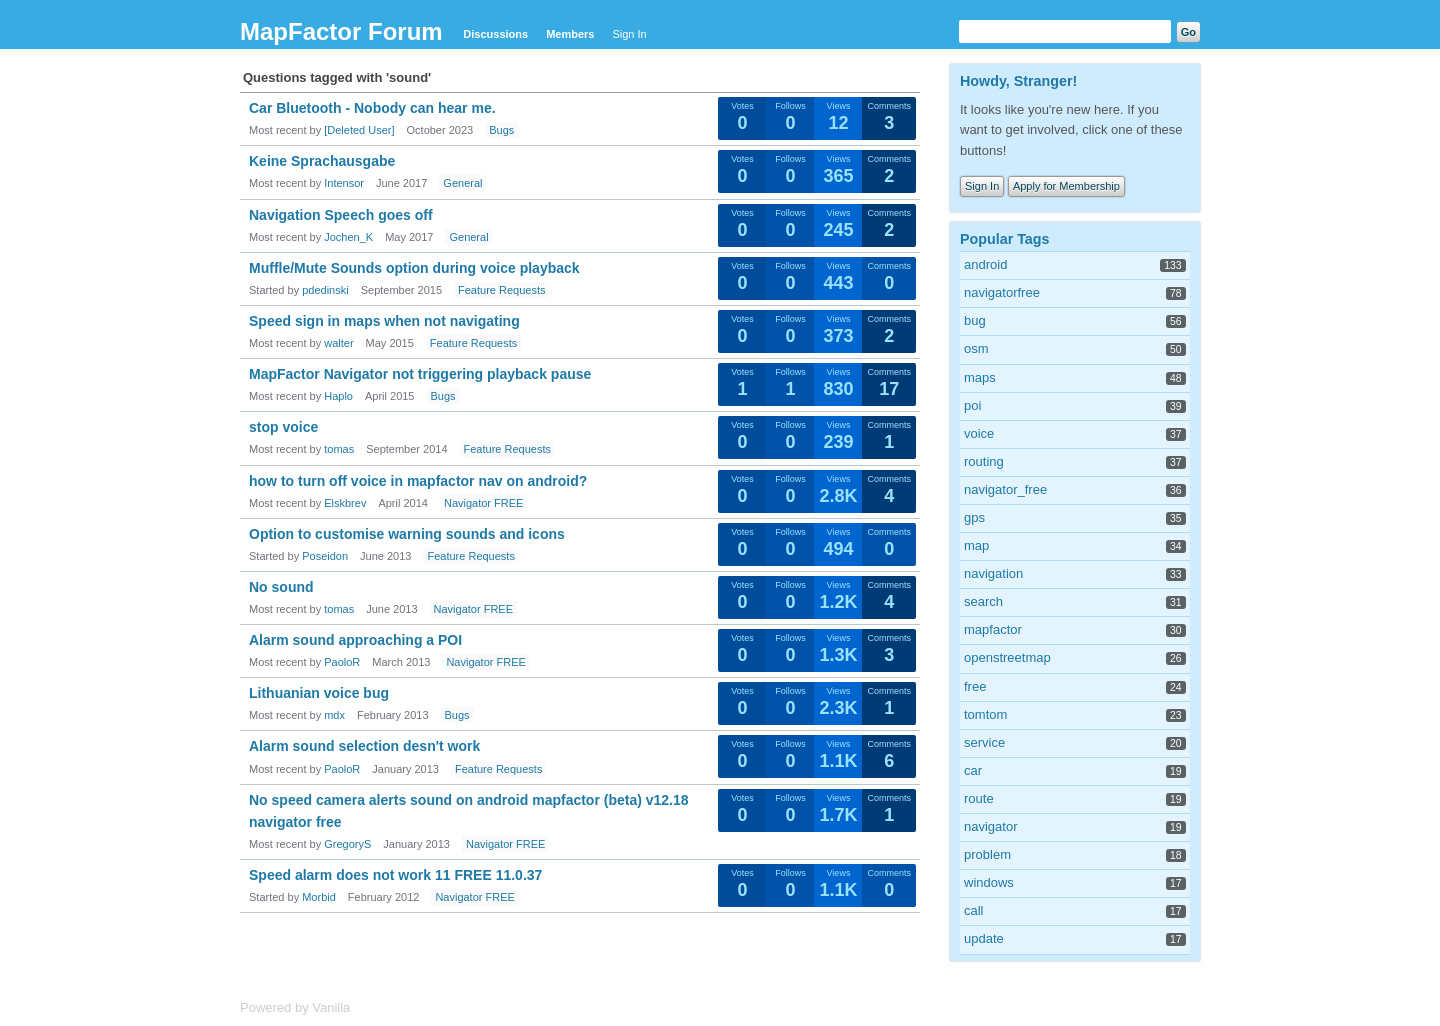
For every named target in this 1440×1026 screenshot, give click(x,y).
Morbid (319, 897)
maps (980, 377)
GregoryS (347, 844)
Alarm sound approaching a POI (355, 640)
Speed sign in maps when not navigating (384, 321)
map (976, 545)
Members (570, 34)
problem (987, 854)
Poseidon (325, 556)
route (979, 798)
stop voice (283, 427)
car (973, 770)
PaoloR (342, 662)
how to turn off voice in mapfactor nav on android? (418, 481)
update (984, 938)
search (983, 601)
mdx (334, 715)
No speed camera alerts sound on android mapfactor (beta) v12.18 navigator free (469, 811)
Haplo (338, 396)
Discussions (495, 34)
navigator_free (1005, 489)
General (462, 183)
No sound (281, 587)
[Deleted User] (359, 130)
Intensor (344, 183)
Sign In (629, 34)
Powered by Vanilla (295, 1007)
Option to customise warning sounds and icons (407, 534)
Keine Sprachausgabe (322, 161)
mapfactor (993, 629)
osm (976, 348)
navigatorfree (1002, 292)
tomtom (985, 714)
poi (972, 405)
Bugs (501, 130)
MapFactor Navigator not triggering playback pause (420, 374)
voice (979, 433)
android (985, 264)
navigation (993, 573)
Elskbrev (345, 503)
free (975, 686)
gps (974, 517)
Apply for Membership (1066, 186)
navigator (990, 826)
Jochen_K (348, 237)
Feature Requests (501, 290)
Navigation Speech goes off (341, 215)
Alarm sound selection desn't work (364, 746)
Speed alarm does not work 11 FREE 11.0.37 (395, 875)
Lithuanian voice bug (319, 693)
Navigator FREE (483, 503)
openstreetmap (1007, 657)
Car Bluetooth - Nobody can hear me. (372, 108)
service (984, 742)
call (974, 910)
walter (338, 343)
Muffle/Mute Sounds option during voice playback (414, 268)
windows (989, 882)
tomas (339, 449)
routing (984, 461)
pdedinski (325, 290)
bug (975, 320)
